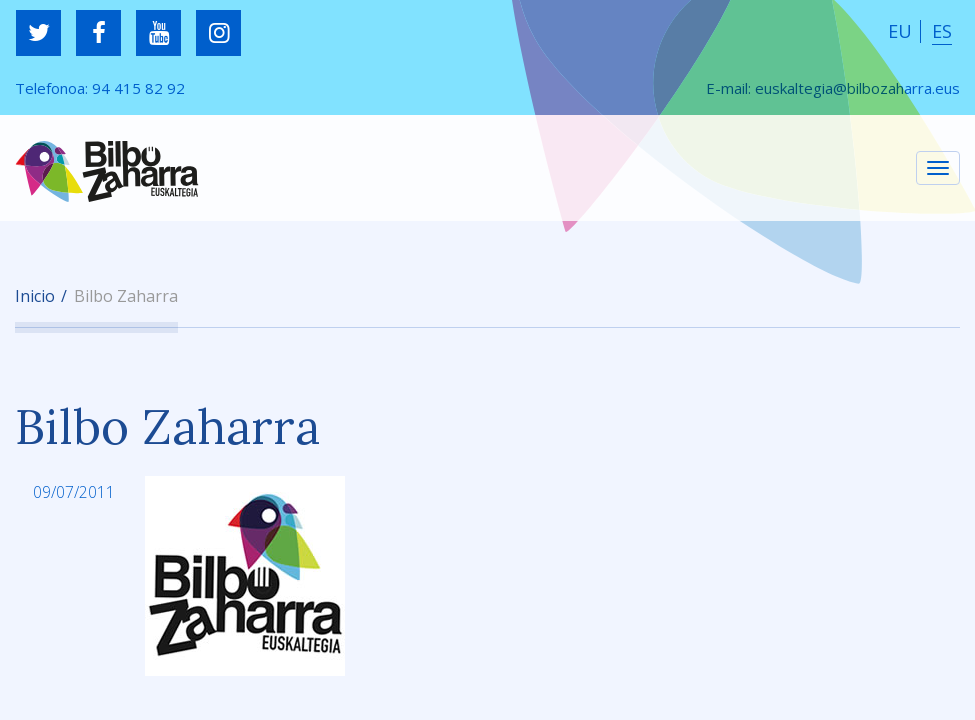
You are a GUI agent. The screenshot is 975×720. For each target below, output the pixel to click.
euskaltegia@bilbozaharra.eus (857, 88)
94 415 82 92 (138, 88)
